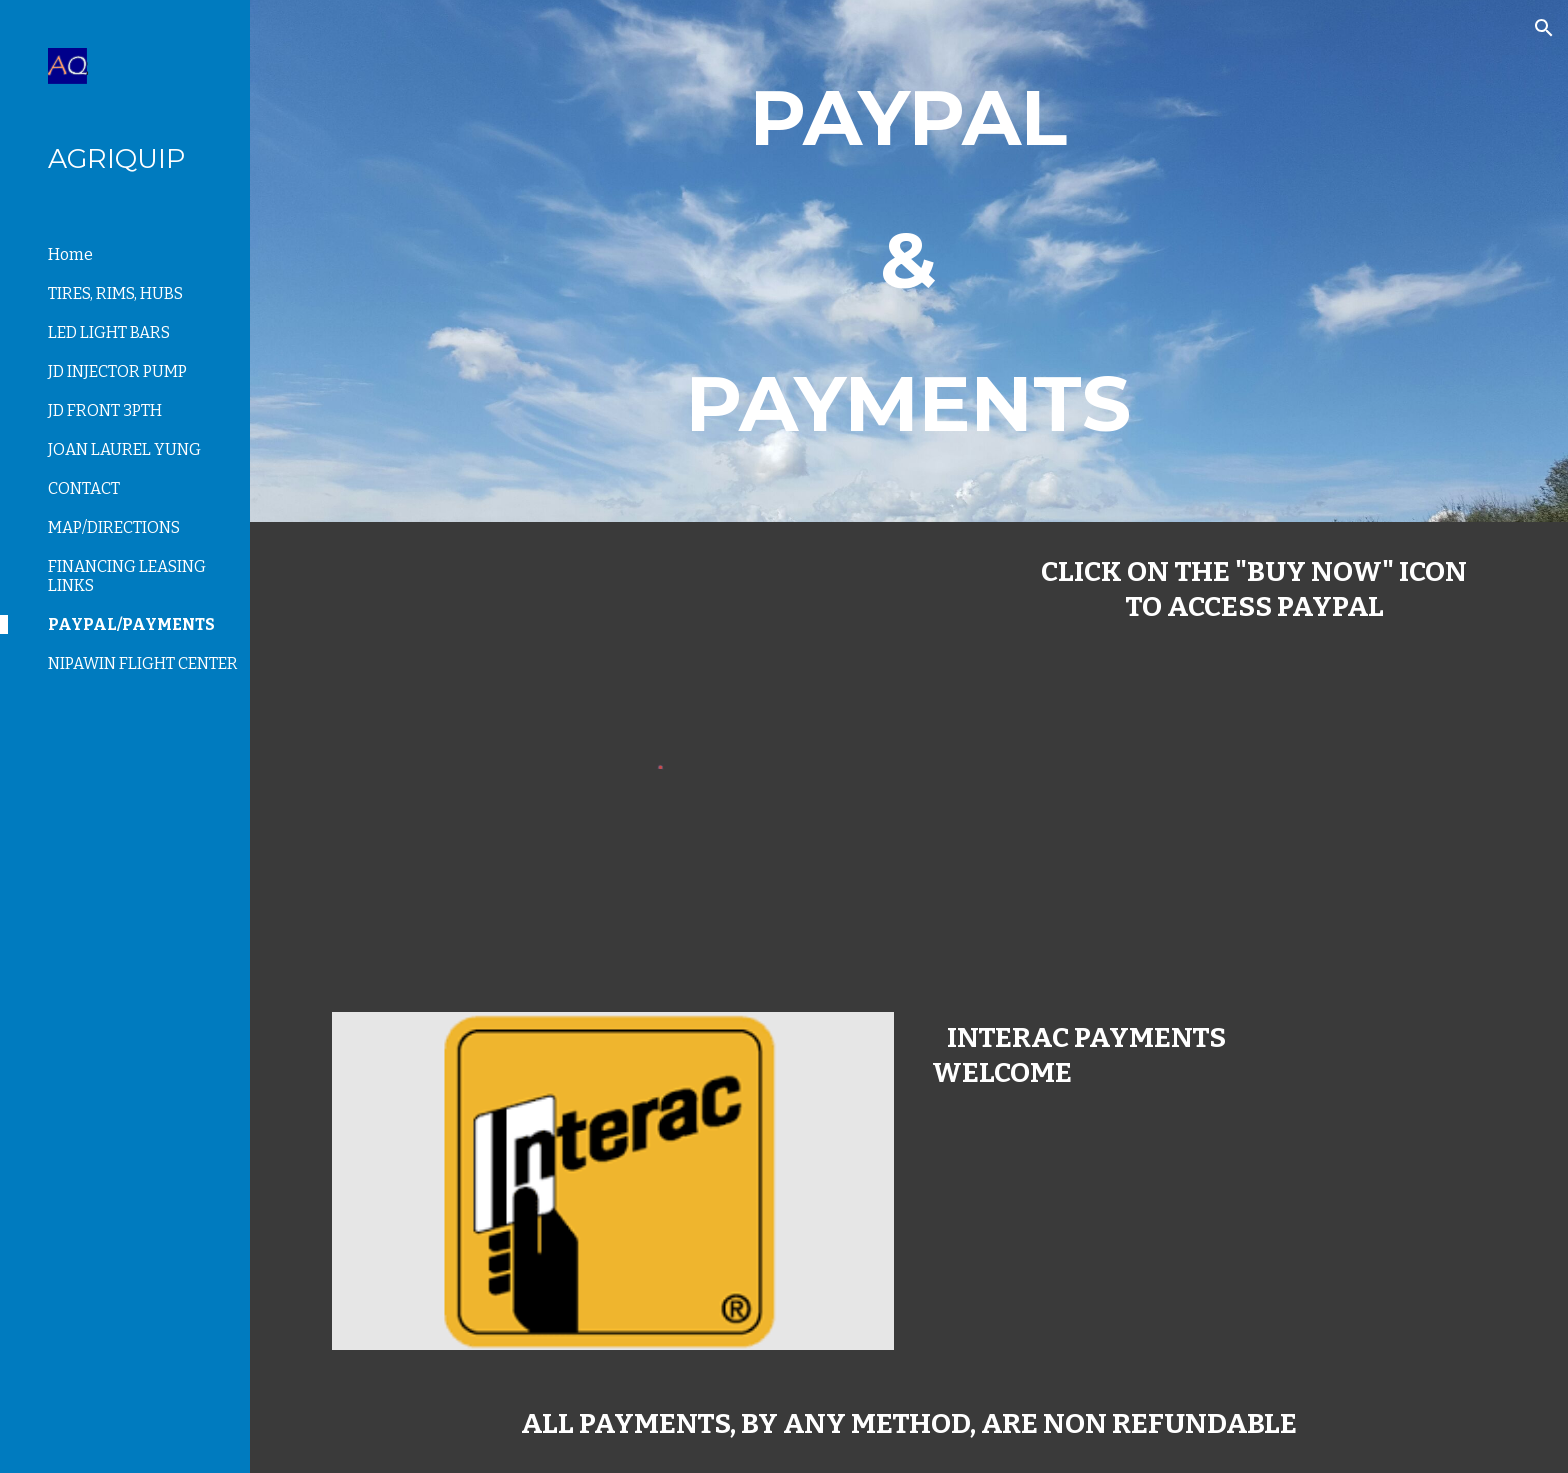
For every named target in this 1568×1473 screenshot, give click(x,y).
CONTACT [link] (84, 488)
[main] (909, 261)
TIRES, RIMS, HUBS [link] (115, 293)
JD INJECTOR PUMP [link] (117, 371)
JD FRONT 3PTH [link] (105, 410)
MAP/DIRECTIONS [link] (114, 527)
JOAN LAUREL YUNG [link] (124, 449)
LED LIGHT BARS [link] (109, 332)
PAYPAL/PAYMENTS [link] (131, 624)
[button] (1544, 28)
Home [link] (70, 254)
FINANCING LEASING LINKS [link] (127, 576)
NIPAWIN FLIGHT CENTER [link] (143, 663)
